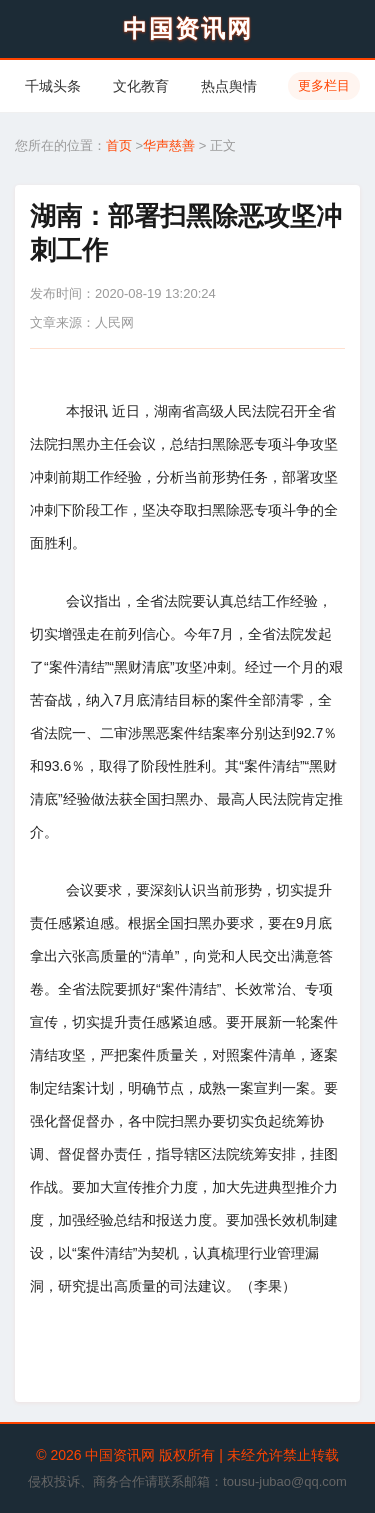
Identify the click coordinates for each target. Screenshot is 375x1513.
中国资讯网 (188, 28)
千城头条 (53, 86)
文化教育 (141, 86)
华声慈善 (169, 145)
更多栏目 (324, 85)
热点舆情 (229, 86)
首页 (119, 145)
